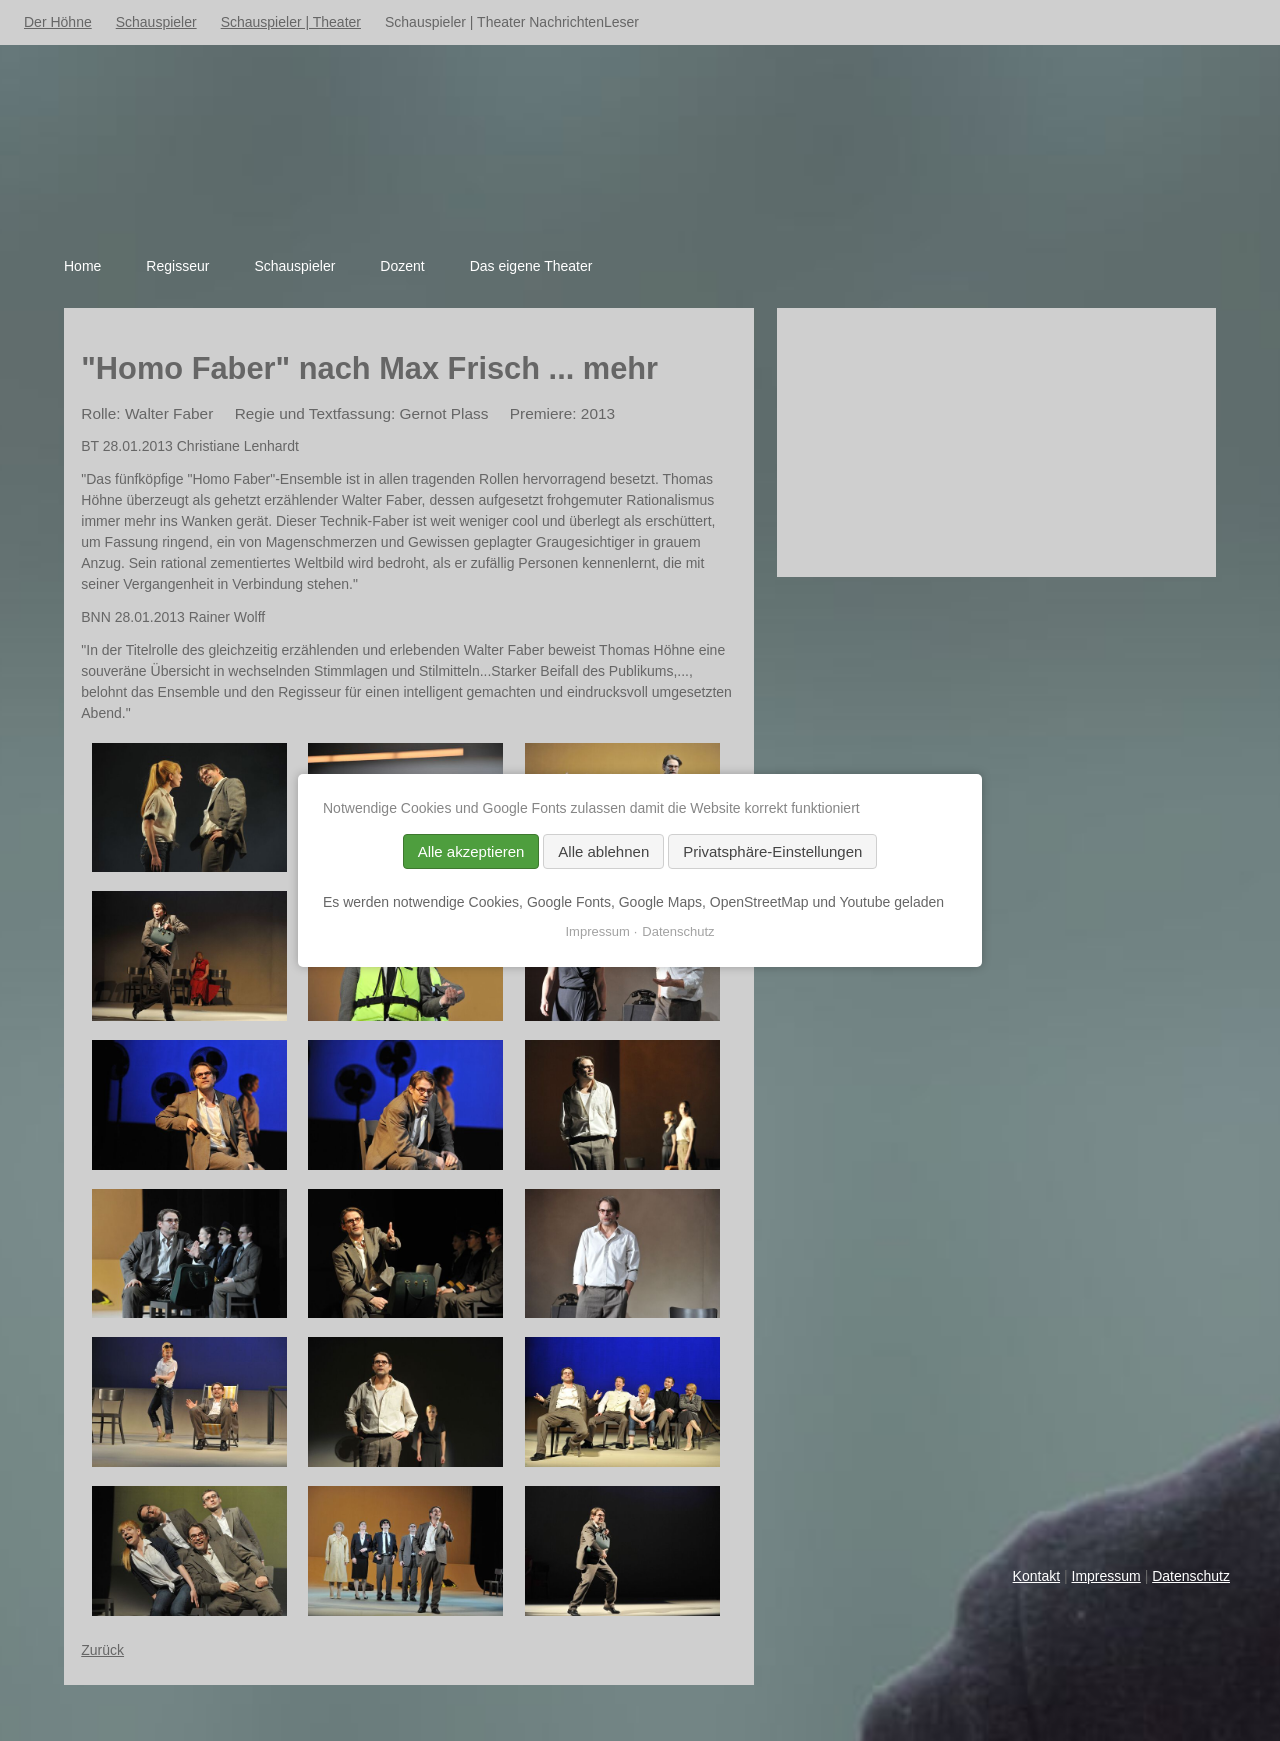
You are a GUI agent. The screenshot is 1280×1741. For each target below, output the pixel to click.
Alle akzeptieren (471, 851)
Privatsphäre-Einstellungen (772, 851)
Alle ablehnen (603, 851)
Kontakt (1036, 1576)
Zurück (102, 1650)
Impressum (1106, 1576)
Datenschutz (1191, 1576)
